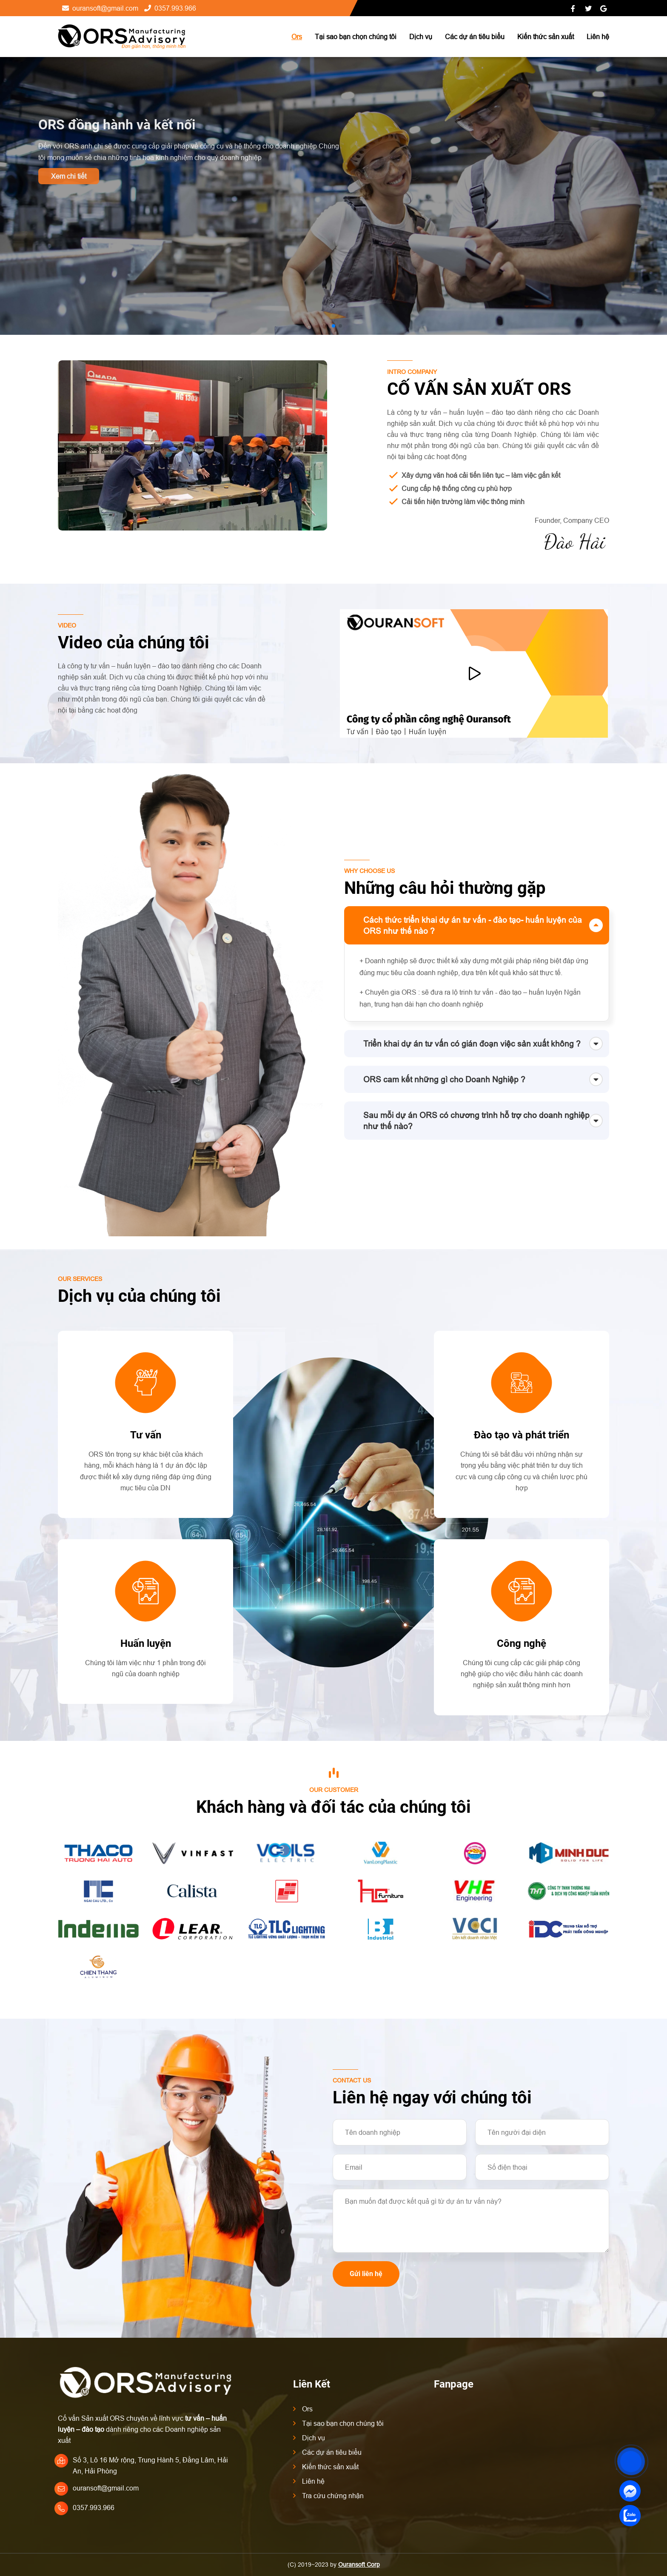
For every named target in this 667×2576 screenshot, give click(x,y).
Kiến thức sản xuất (545, 36)
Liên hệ (598, 36)
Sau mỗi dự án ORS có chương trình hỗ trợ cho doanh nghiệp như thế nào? (476, 1120)
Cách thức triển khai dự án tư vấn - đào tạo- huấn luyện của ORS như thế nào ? (472, 925)
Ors (296, 36)
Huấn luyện (145, 1643)
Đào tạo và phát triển (521, 1435)
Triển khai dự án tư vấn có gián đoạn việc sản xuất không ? (472, 1043)
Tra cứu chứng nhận (333, 2495)
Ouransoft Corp (359, 2564)
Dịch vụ (420, 36)
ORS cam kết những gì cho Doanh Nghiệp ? (444, 1079)
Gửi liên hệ (366, 2274)
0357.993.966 (170, 8)
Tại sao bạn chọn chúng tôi (355, 36)
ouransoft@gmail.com (100, 8)
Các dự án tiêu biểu (475, 36)
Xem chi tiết (68, 176)
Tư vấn (145, 1435)
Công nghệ (521, 1643)
